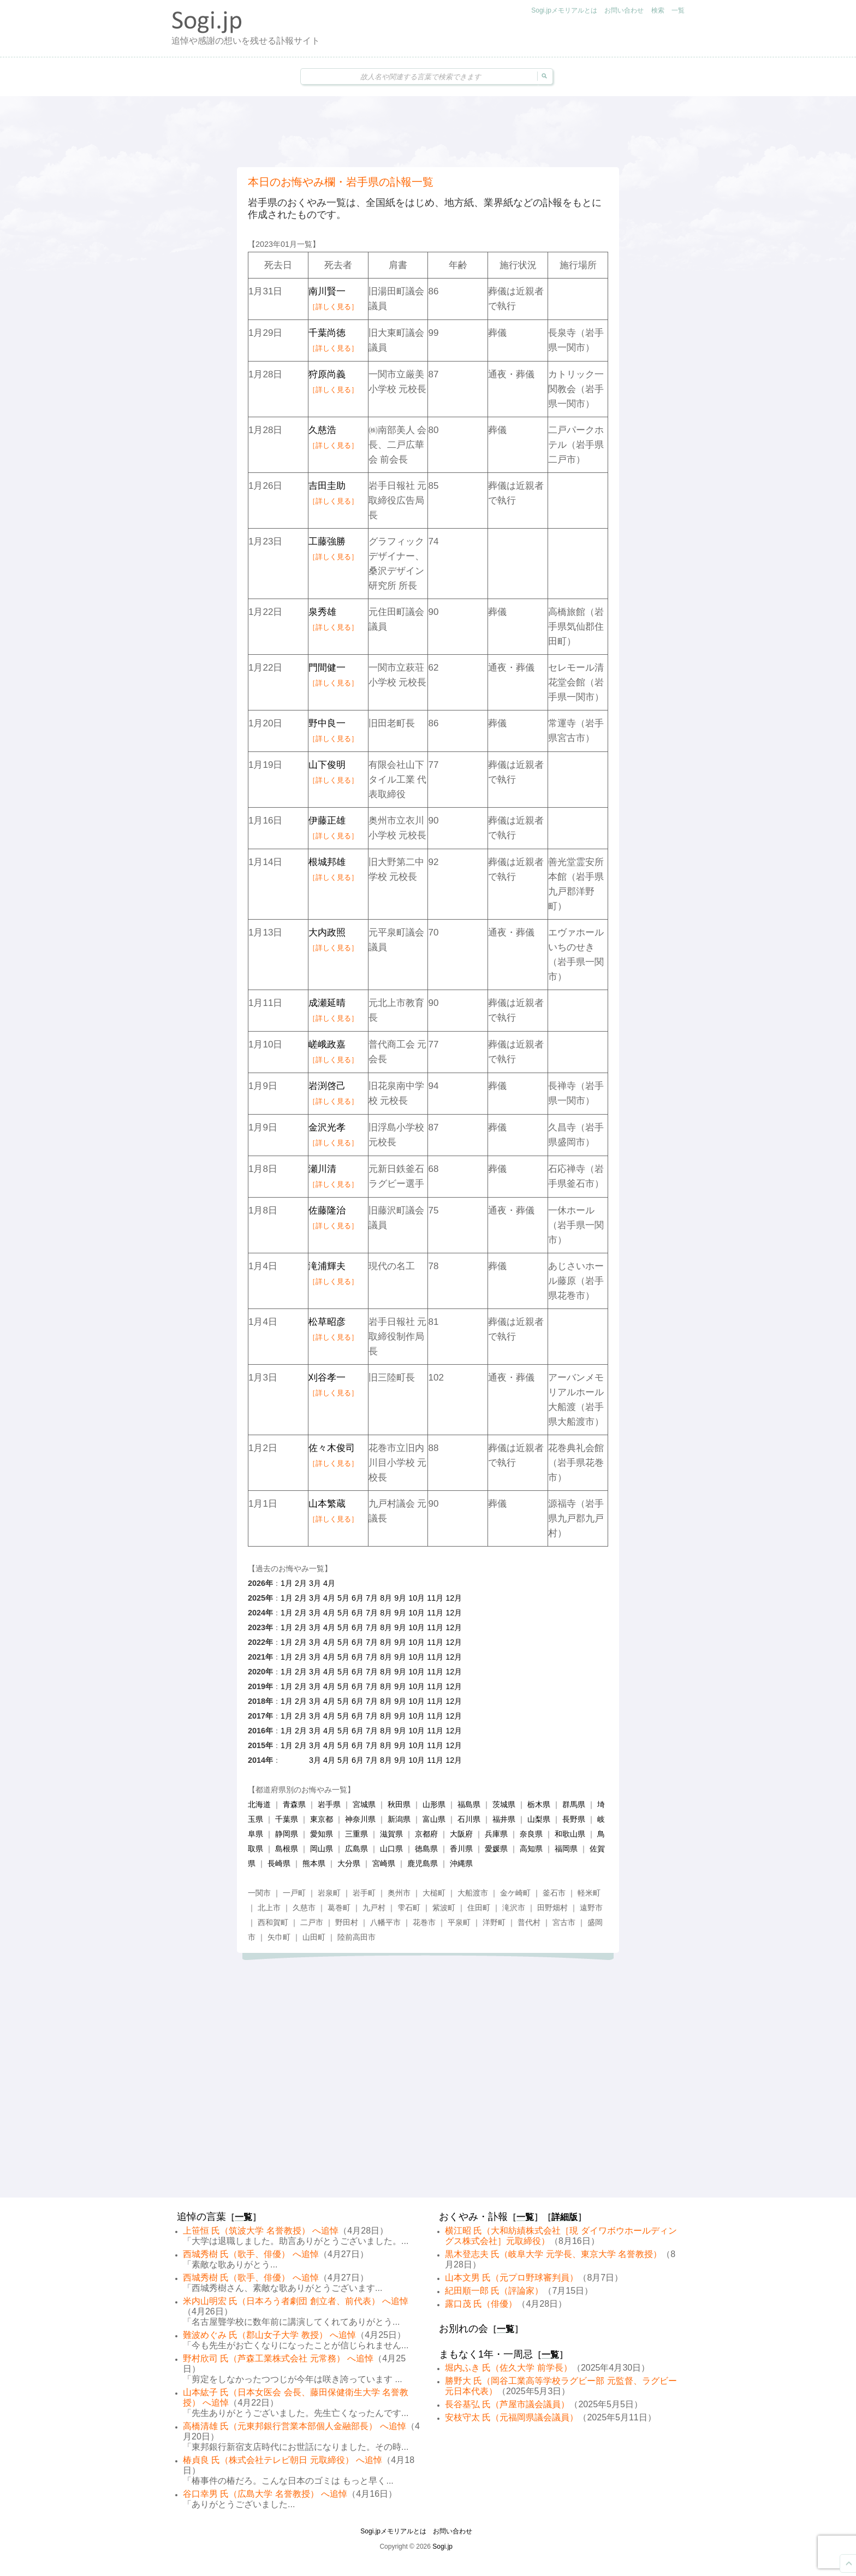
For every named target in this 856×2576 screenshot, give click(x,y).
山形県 (434, 1804)
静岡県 (286, 1833)
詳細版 (564, 2217)
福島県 (468, 1804)
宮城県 (364, 1804)
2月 (301, 1583)
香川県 (461, 1848)
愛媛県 (496, 1848)
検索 (657, 10)
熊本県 (313, 1863)
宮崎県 (383, 1863)
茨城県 (503, 1804)
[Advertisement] (428, 131)
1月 (287, 1583)
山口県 (391, 1848)
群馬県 (573, 1804)
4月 (329, 1583)
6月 (358, 1598)
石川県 (468, 1819)
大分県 (348, 1863)
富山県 (434, 1819)
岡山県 (321, 1848)
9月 (400, 1598)
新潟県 (399, 1819)
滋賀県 (391, 1833)
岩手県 (329, 1804)
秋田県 (399, 1804)
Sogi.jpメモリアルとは (564, 10)
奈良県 (531, 1833)
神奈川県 (360, 1819)
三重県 (356, 1833)
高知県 (531, 1848)
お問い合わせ (624, 10)
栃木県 (538, 1804)
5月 (343, 1598)
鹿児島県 (422, 1863)
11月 (435, 1598)
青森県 (294, 1804)
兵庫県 (496, 1833)
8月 (386, 1598)
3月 (315, 1583)
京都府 (426, 1833)
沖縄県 (461, 1863)
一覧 (678, 10)
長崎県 (279, 1863)
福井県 (503, 1819)
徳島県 (426, 1848)
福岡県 (566, 1848)
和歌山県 (570, 1833)
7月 (372, 1598)
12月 (453, 1598)
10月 (416, 1598)
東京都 (321, 1819)
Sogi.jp (442, 2546)
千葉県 (286, 1819)
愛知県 (321, 1833)
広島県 (356, 1848)
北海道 (259, 1804)
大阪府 (461, 1833)
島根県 (286, 1848)
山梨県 (538, 1819)
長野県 (573, 1819)
